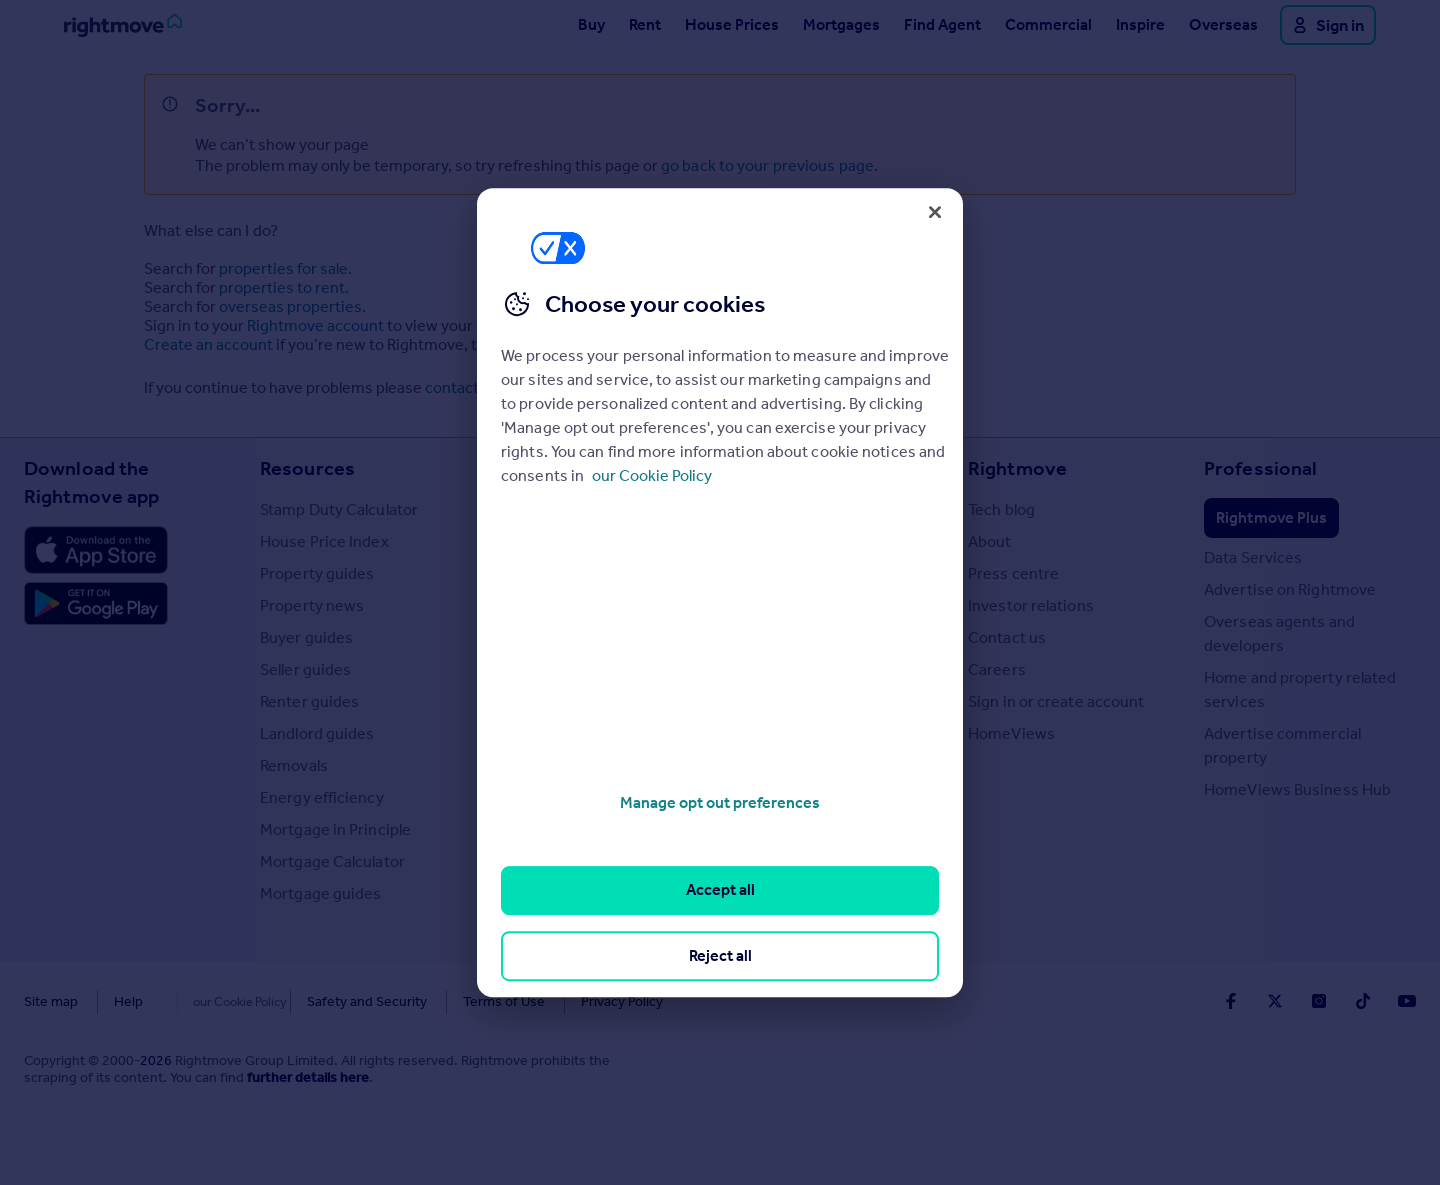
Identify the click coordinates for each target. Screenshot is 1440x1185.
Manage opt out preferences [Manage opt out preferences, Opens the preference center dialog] (720, 802)
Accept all (720, 890)
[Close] (935, 212)
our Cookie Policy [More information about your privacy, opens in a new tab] (652, 475)
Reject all (720, 955)
